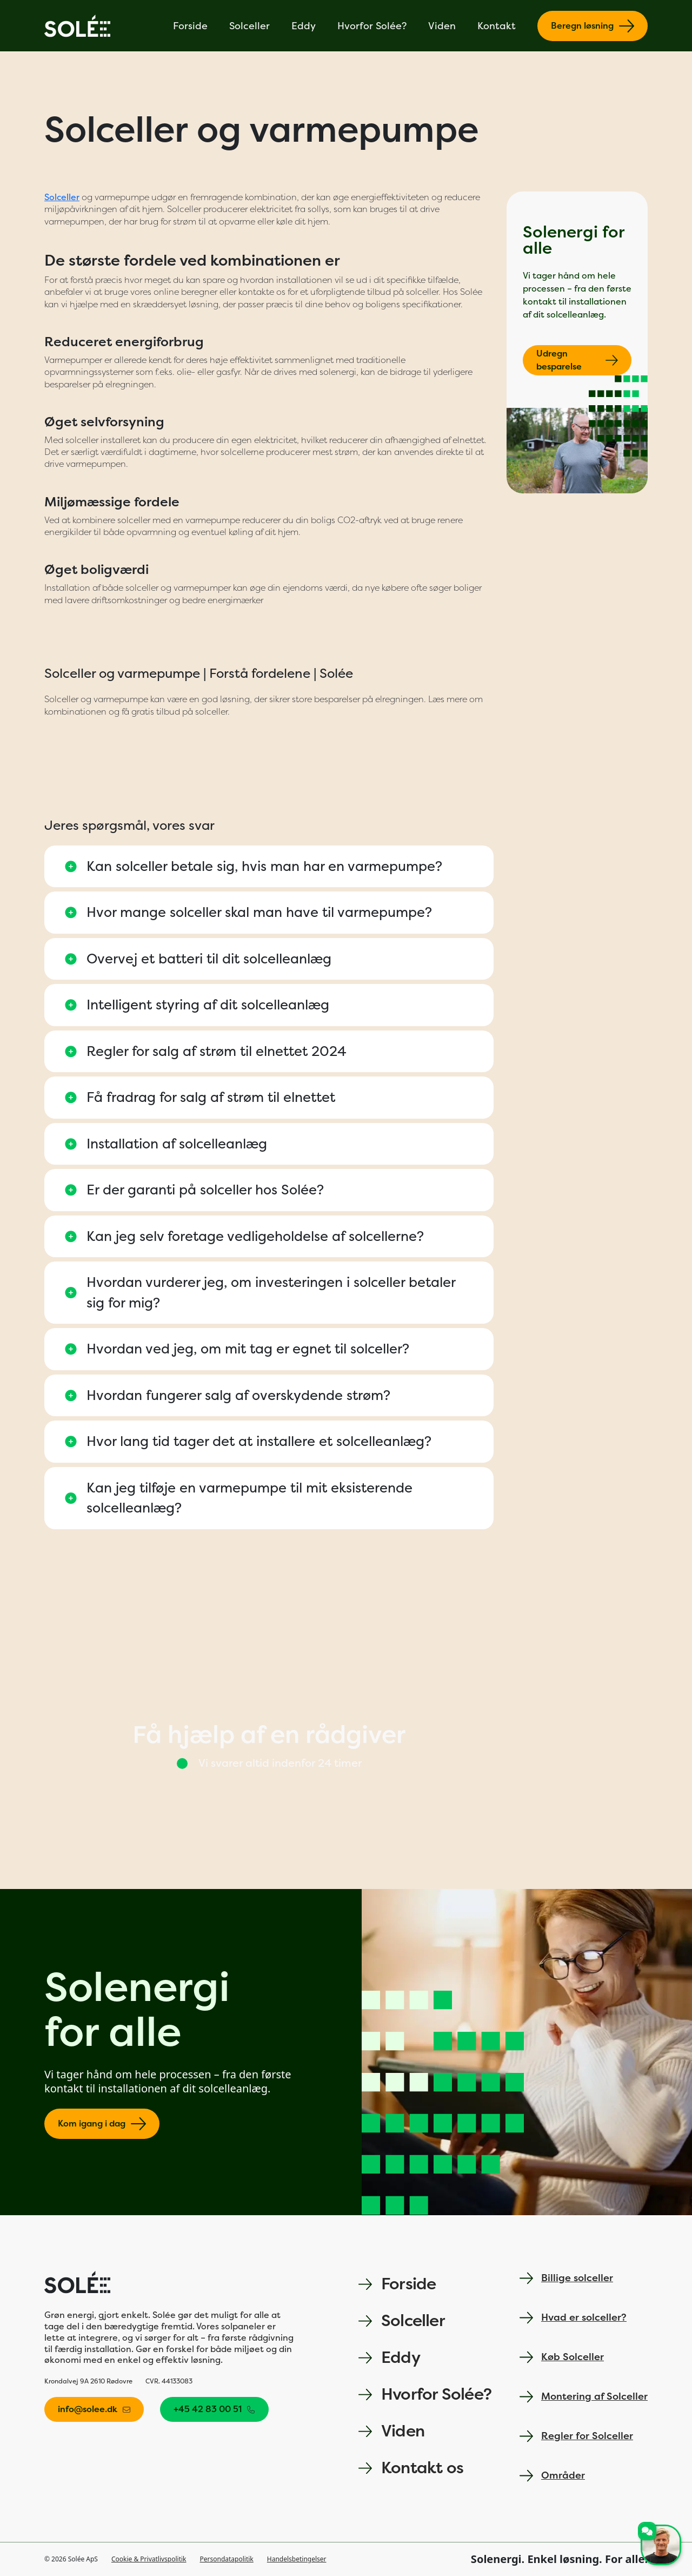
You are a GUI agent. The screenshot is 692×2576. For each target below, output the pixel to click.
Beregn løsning (592, 25)
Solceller (249, 26)
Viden (442, 26)
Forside (190, 26)
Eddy (303, 26)
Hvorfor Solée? (372, 26)
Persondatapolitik (227, 2559)
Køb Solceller (562, 2357)
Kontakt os (410, 2468)
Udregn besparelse (577, 360)
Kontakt (496, 26)
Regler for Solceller (576, 2436)
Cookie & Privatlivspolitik (149, 2559)
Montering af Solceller (584, 2396)
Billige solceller (566, 2278)
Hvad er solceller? (573, 2317)
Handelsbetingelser (297, 2559)
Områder (552, 2475)
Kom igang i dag (102, 2123)
